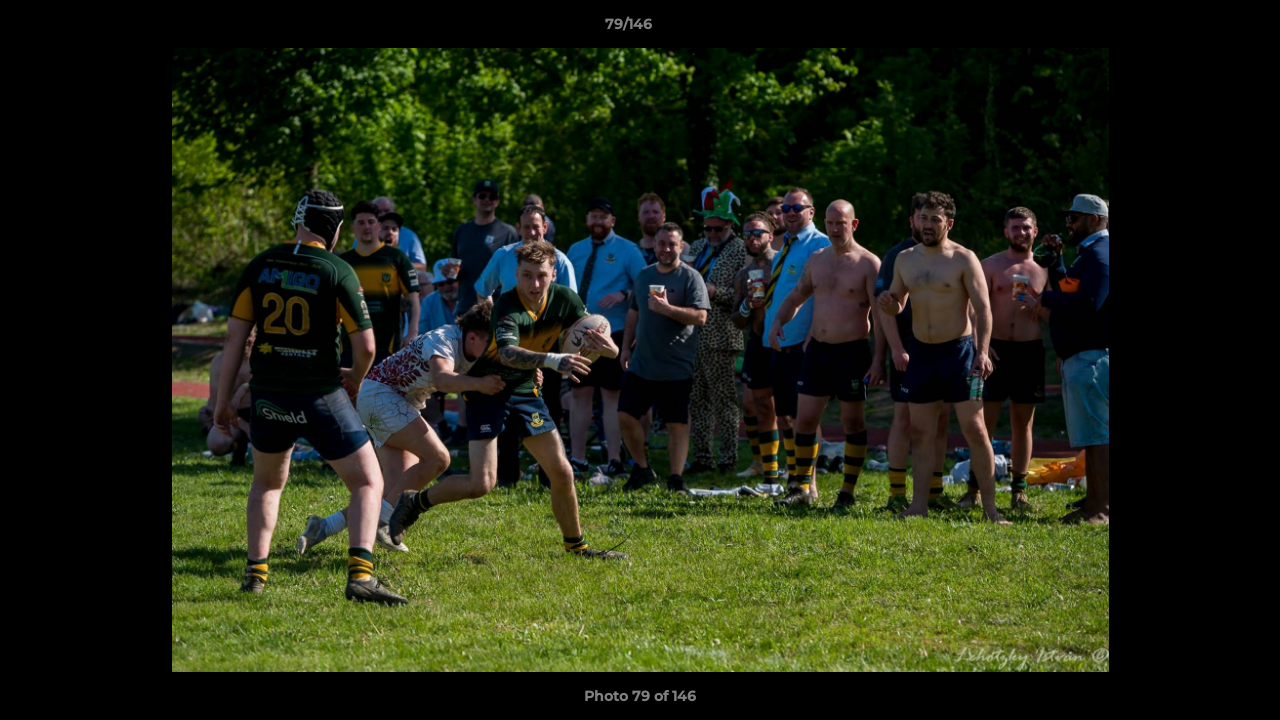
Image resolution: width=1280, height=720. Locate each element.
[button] (1196, 29)
